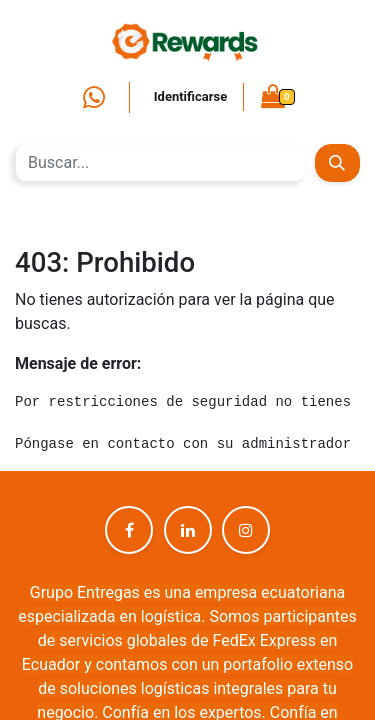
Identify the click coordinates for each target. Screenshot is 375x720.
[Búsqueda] (337, 163)
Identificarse (190, 96)
